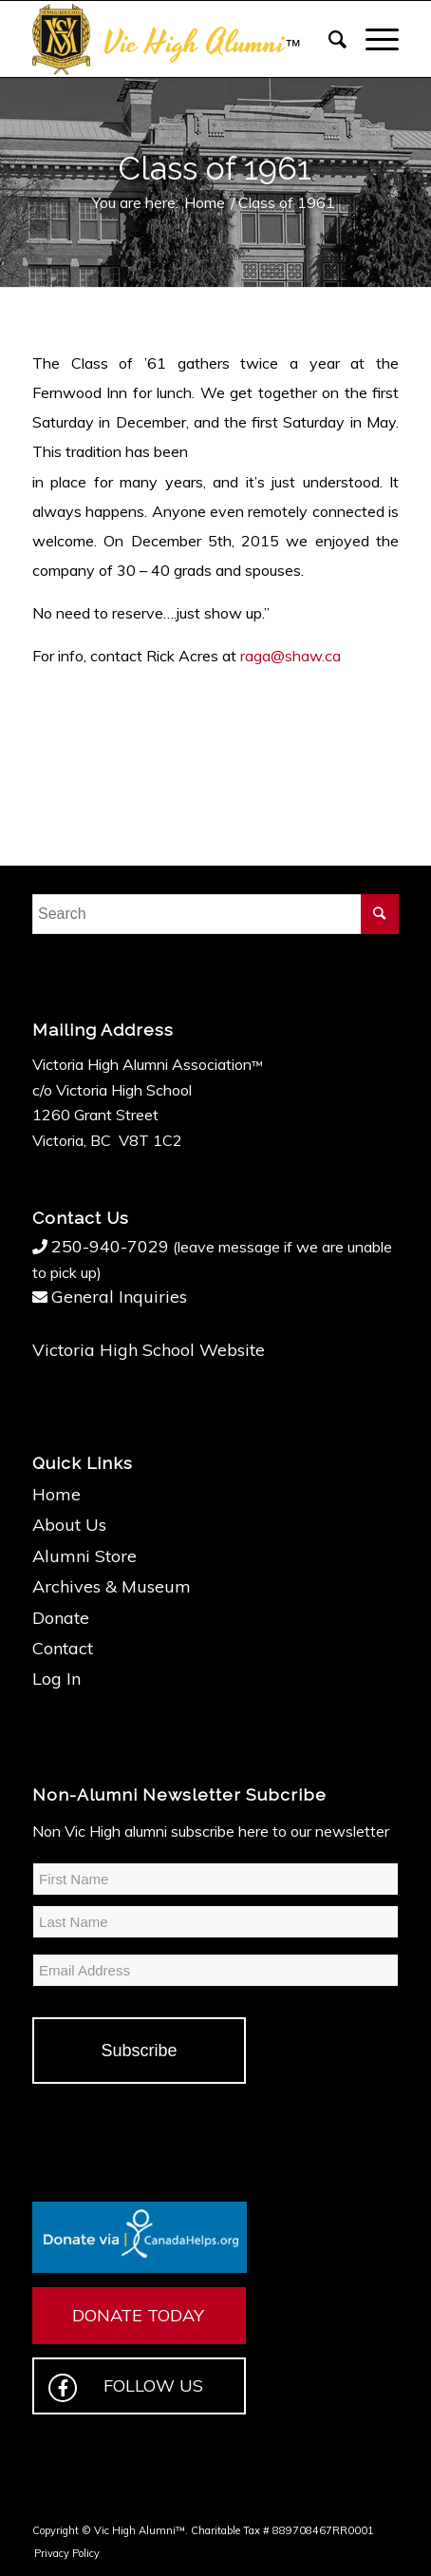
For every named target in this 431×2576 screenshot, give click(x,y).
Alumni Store (84, 1556)
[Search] (328, 39)
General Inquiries (119, 1296)
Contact (62, 1648)
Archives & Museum (111, 1586)
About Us (69, 1525)
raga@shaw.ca (290, 655)
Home (56, 1494)
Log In (56, 1678)
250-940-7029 (110, 1246)
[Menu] (373, 39)
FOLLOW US (125, 2388)
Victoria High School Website (148, 1350)
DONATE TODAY (138, 2315)
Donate (60, 1618)
